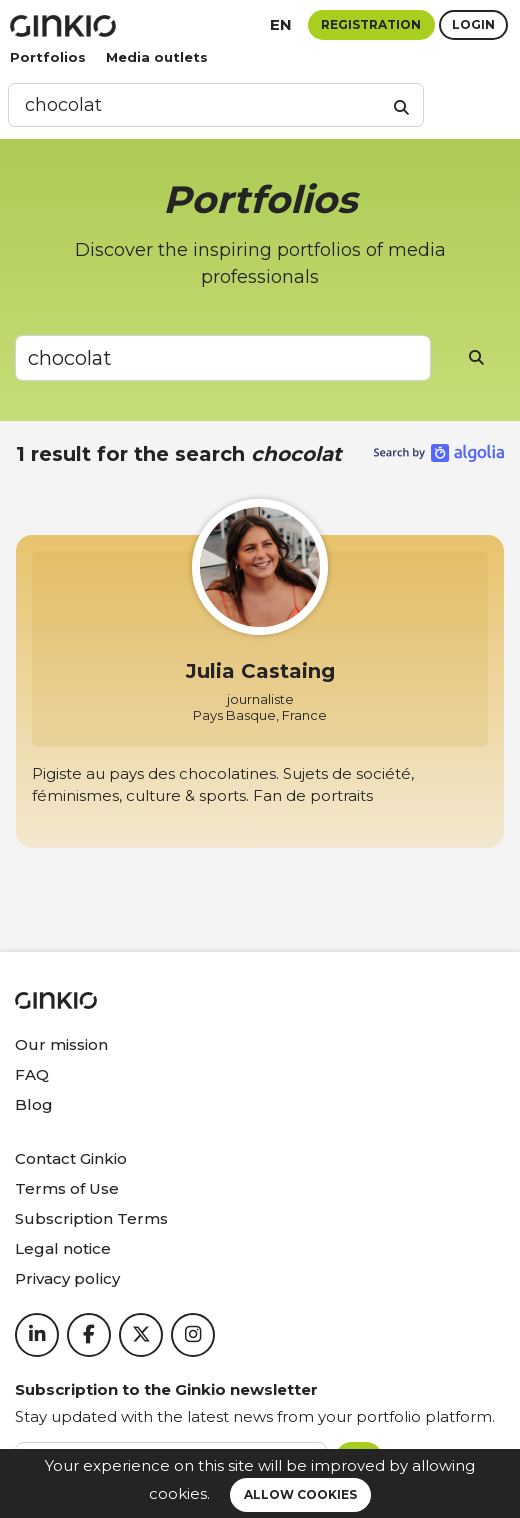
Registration (371, 24)
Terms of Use (67, 1188)
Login (473, 24)
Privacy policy (67, 1278)
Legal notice (63, 1248)
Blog (34, 1104)
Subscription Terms (91, 1218)
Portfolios (48, 57)
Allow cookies (300, 1494)
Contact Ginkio (71, 1158)
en (281, 24)
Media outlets (157, 57)
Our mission (61, 1044)
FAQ (32, 1074)
